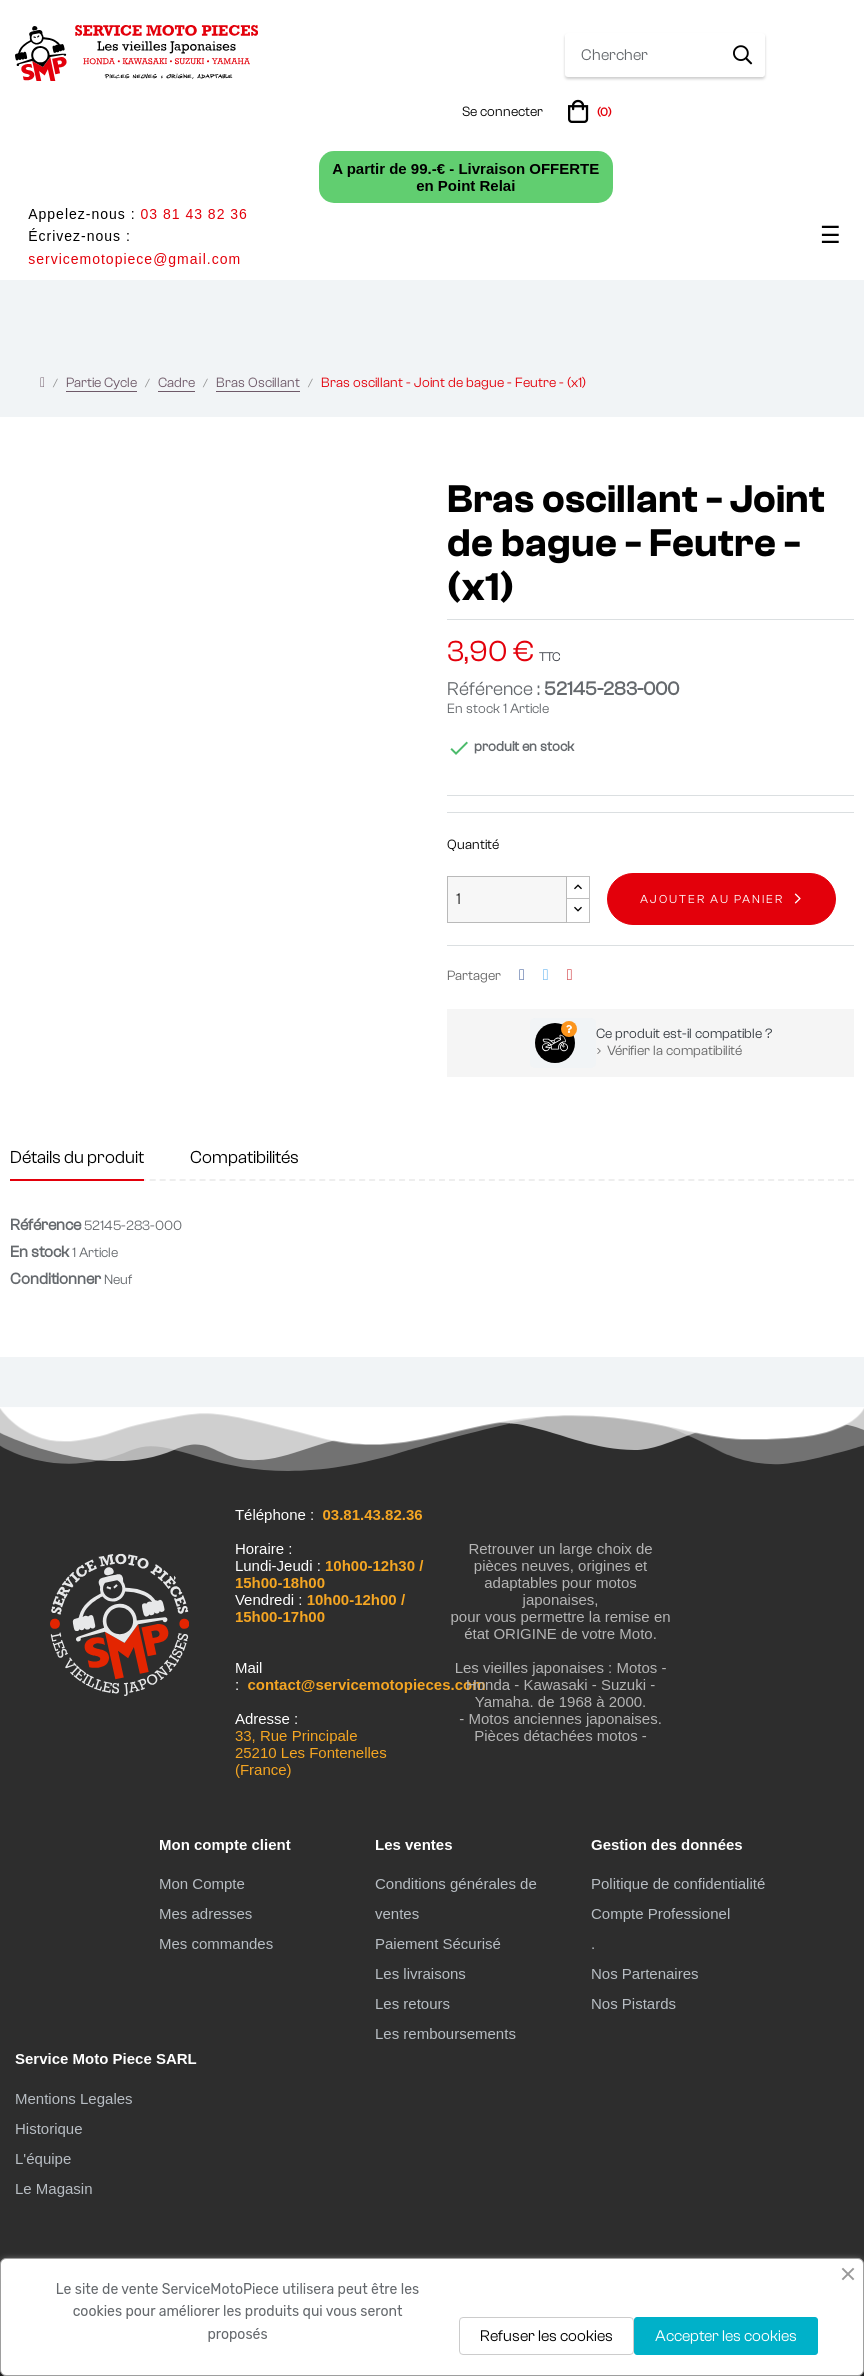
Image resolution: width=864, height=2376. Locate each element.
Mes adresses (205, 1913)
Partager (522, 975)
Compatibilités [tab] (244, 1157)
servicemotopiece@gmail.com (134, 259)
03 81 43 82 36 (193, 214)
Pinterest (570, 975)
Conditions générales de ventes (456, 1898)
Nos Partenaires (645, 1973)
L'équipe (43, 2158)
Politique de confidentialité (678, 1883)
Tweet (546, 975)
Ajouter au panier (712, 899)
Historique (49, 2128)
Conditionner (55, 1279)
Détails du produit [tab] (77, 1157)
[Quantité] (507, 899)
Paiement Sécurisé (438, 1943)
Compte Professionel (660, 1913)
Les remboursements (445, 2033)
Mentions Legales (74, 2098)
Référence (45, 1225)
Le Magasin (54, 2188)
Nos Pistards (633, 2003)
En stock (473, 709)
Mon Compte (202, 1883)
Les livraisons (420, 1973)
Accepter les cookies (726, 2336)
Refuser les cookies (546, 2336)
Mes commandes (216, 1943)
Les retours (412, 2003)
